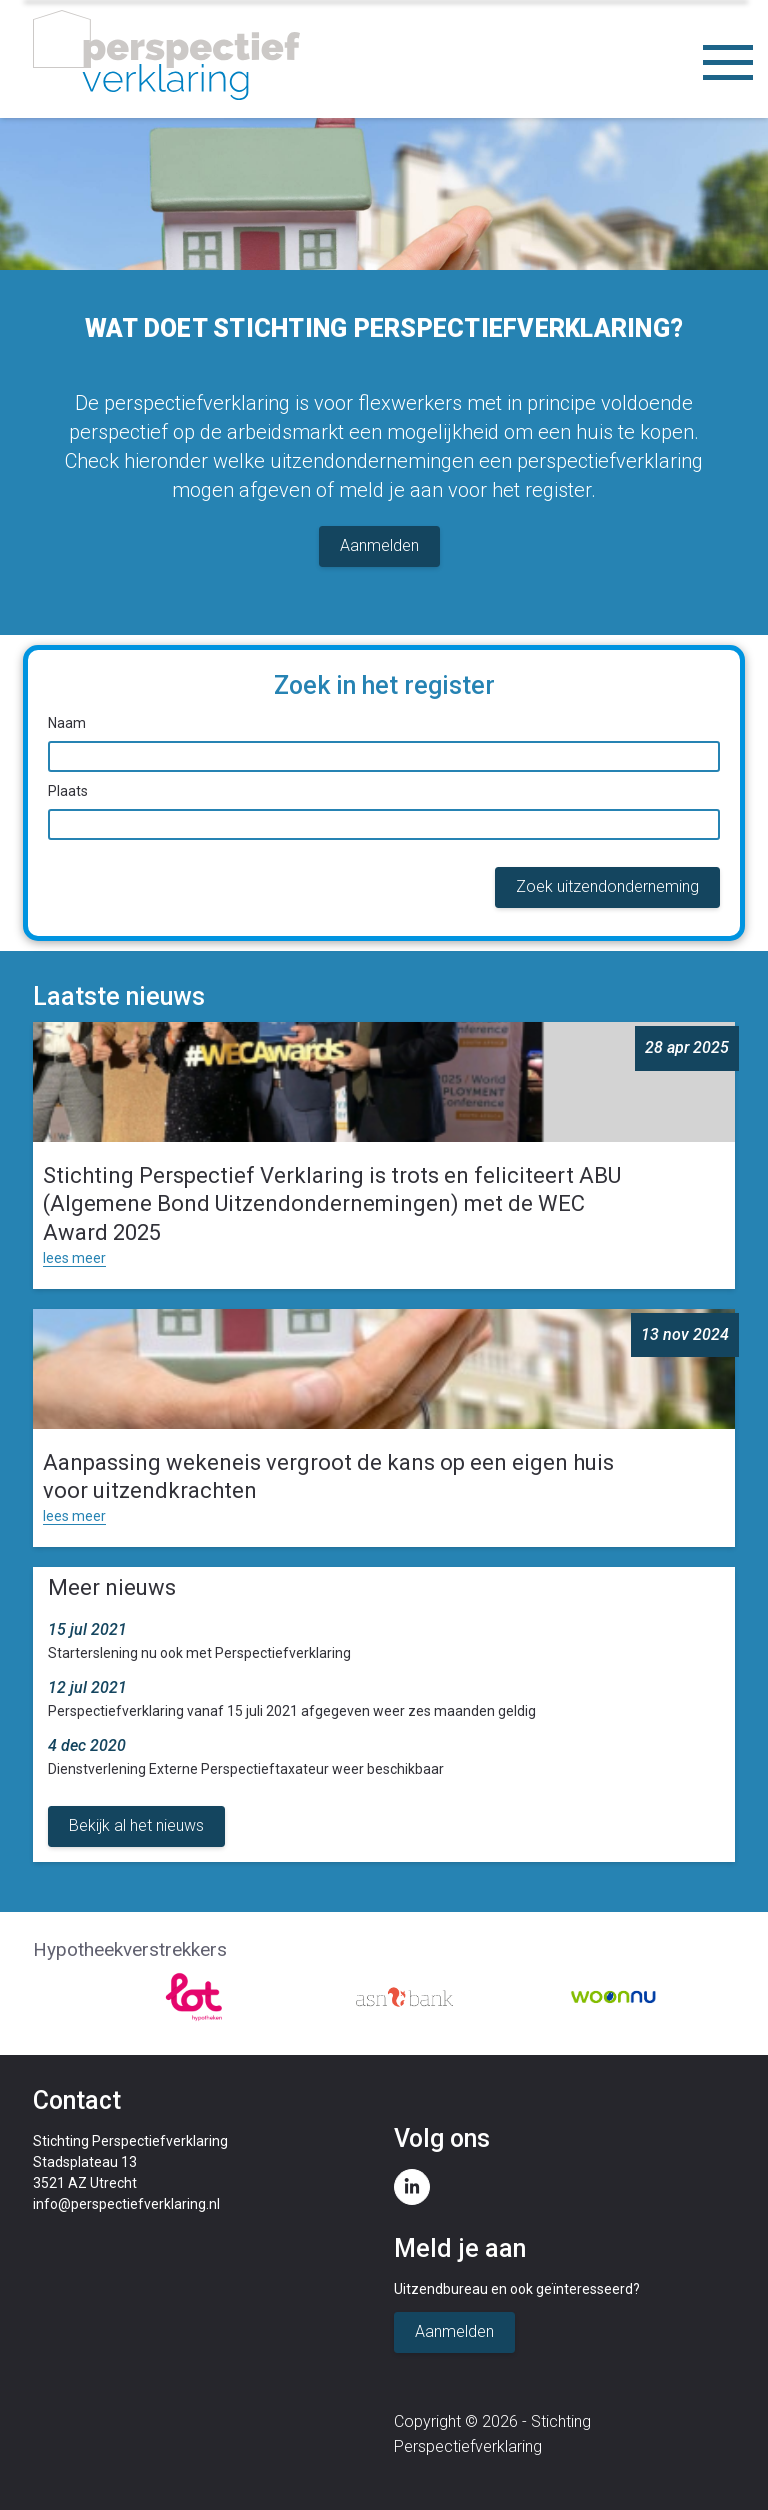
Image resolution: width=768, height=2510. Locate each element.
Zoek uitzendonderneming (607, 886)
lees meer (74, 1258)
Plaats (68, 791)
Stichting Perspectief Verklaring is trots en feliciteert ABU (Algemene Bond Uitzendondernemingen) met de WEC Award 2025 (332, 1204)
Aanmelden (379, 545)
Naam (67, 723)
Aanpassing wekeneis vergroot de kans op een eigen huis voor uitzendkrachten (328, 1477)
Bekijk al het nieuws (136, 1825)
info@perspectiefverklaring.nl (126, 2204)
